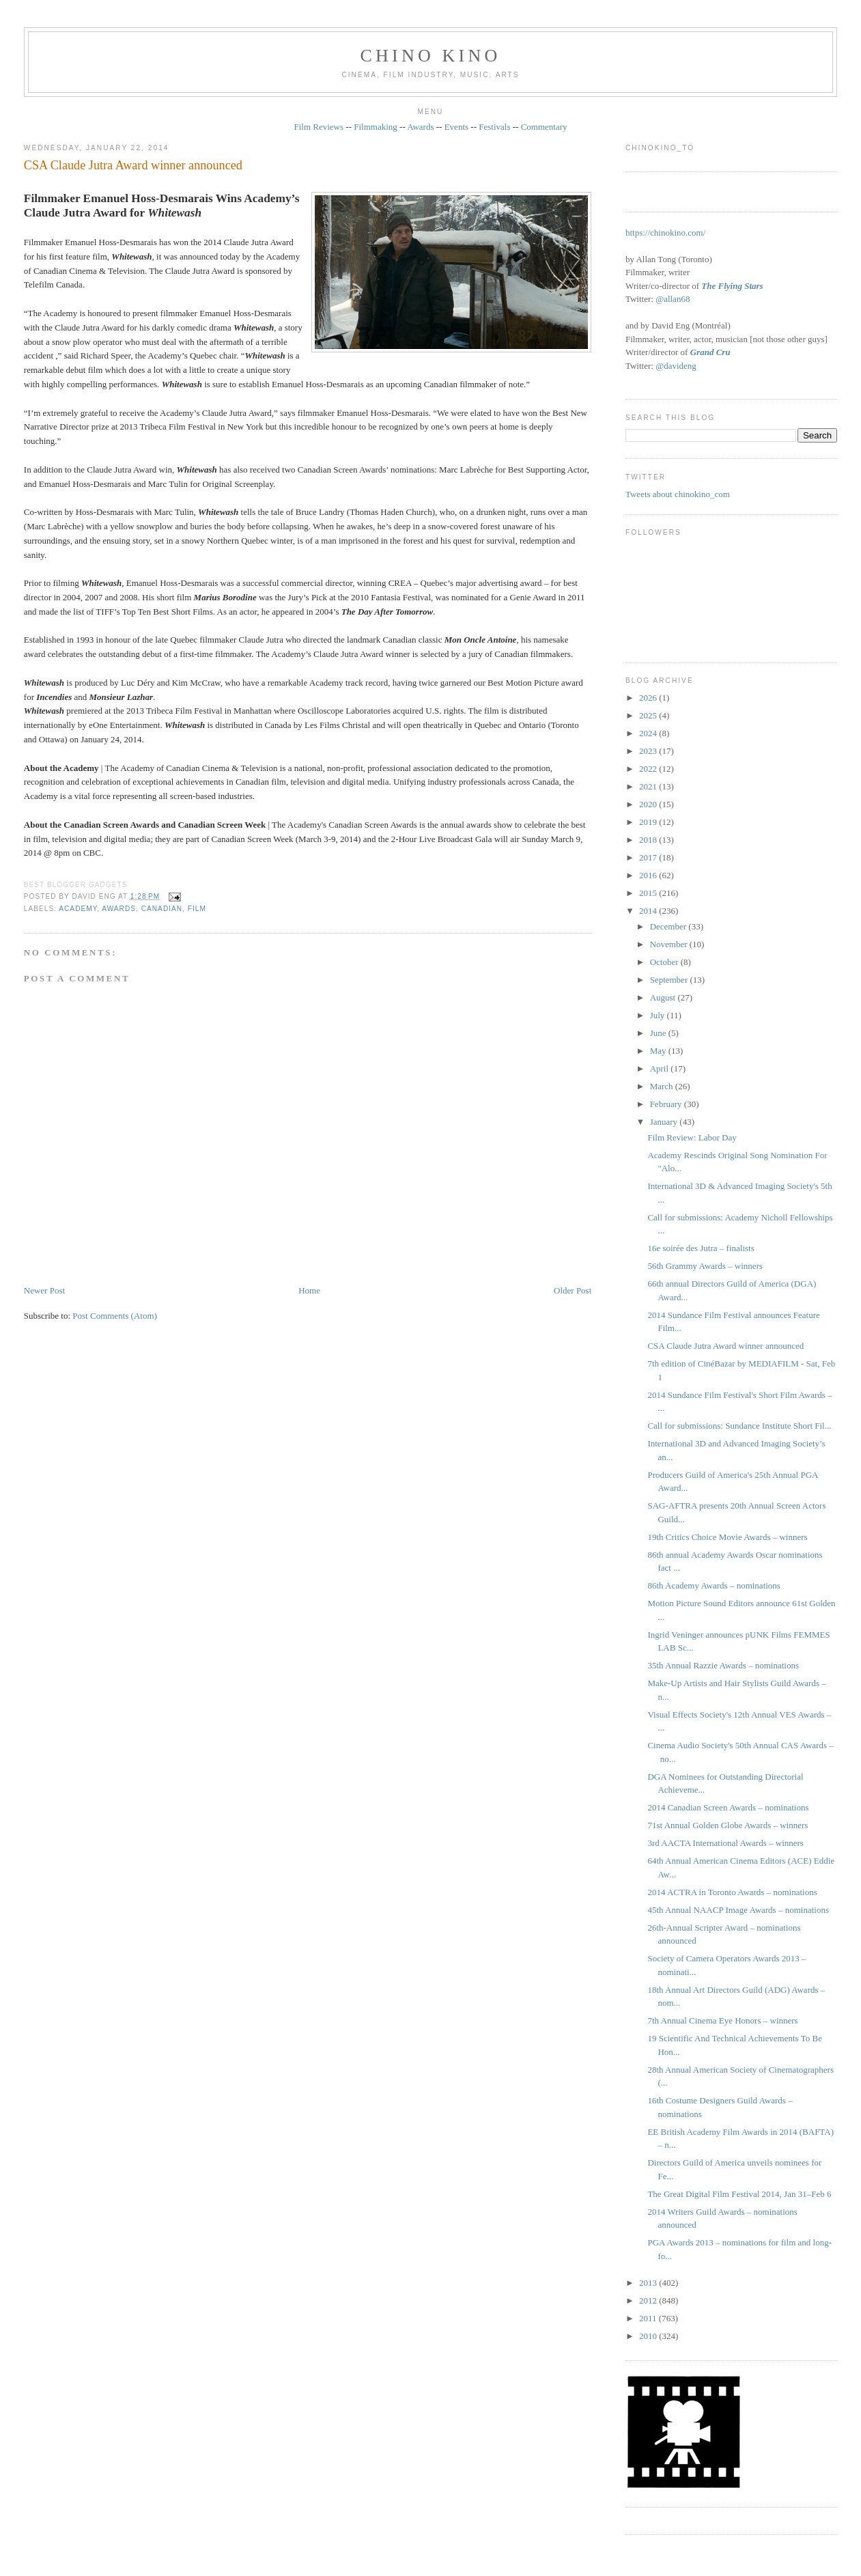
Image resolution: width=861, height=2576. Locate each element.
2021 (649, 786)
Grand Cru (710, 352)
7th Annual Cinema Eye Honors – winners (722, 2020)
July (658, 1015)
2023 (649, 751)
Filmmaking (375, 127)
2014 (649, 911)
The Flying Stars (732, 286)
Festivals (494, 127)
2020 (649, 804)
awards (119, 908)
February (667, 1104)
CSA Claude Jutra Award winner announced (133, 165)
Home (309, 1290)
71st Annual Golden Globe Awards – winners (727, 1825)
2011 (649, 2318)
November (670, 944)
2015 (649, 893)
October (665, 962)
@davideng (675, 366)
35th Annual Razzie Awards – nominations (723, 1665)
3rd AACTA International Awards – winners (725, 1843)
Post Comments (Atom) (114, 1316)
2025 (649, 715)
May (659, 1051)
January (665, 1122)
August (664, 997)
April (660, 1068)
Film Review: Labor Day (691, 1137)
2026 (649, 697)
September (670, 980)
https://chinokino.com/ (665, 232)
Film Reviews (318, 127)
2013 (649, 2283)
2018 (649, 840)
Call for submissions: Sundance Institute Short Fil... (739, 1425)
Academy (78, 908)
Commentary (544, 127)
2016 (649, 875)
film (197, 908)
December (669, 926)
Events (456, 127)
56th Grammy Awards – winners (705, 1266)
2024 (649, 733)
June (659, 1033)
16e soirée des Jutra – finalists (700, 1248)
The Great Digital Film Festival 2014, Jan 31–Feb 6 (739, 2194)
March (662, 1086)
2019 (649, 822)
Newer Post (44, 1290)
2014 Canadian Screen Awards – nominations (727, 1807)
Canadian (161, 908)
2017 (649, 857)
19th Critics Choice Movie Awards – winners (727, 1537)
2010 (649, 2336)
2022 (649, 769)
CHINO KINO (431, 56)
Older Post (572, 1290)
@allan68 (672, 299)
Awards (420, 127)
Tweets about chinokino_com (677, 494)
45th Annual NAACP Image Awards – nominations (738, 1910)
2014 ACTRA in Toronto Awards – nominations (732, 1892)
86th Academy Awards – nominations (713, 1585)
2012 (649, 2300)
